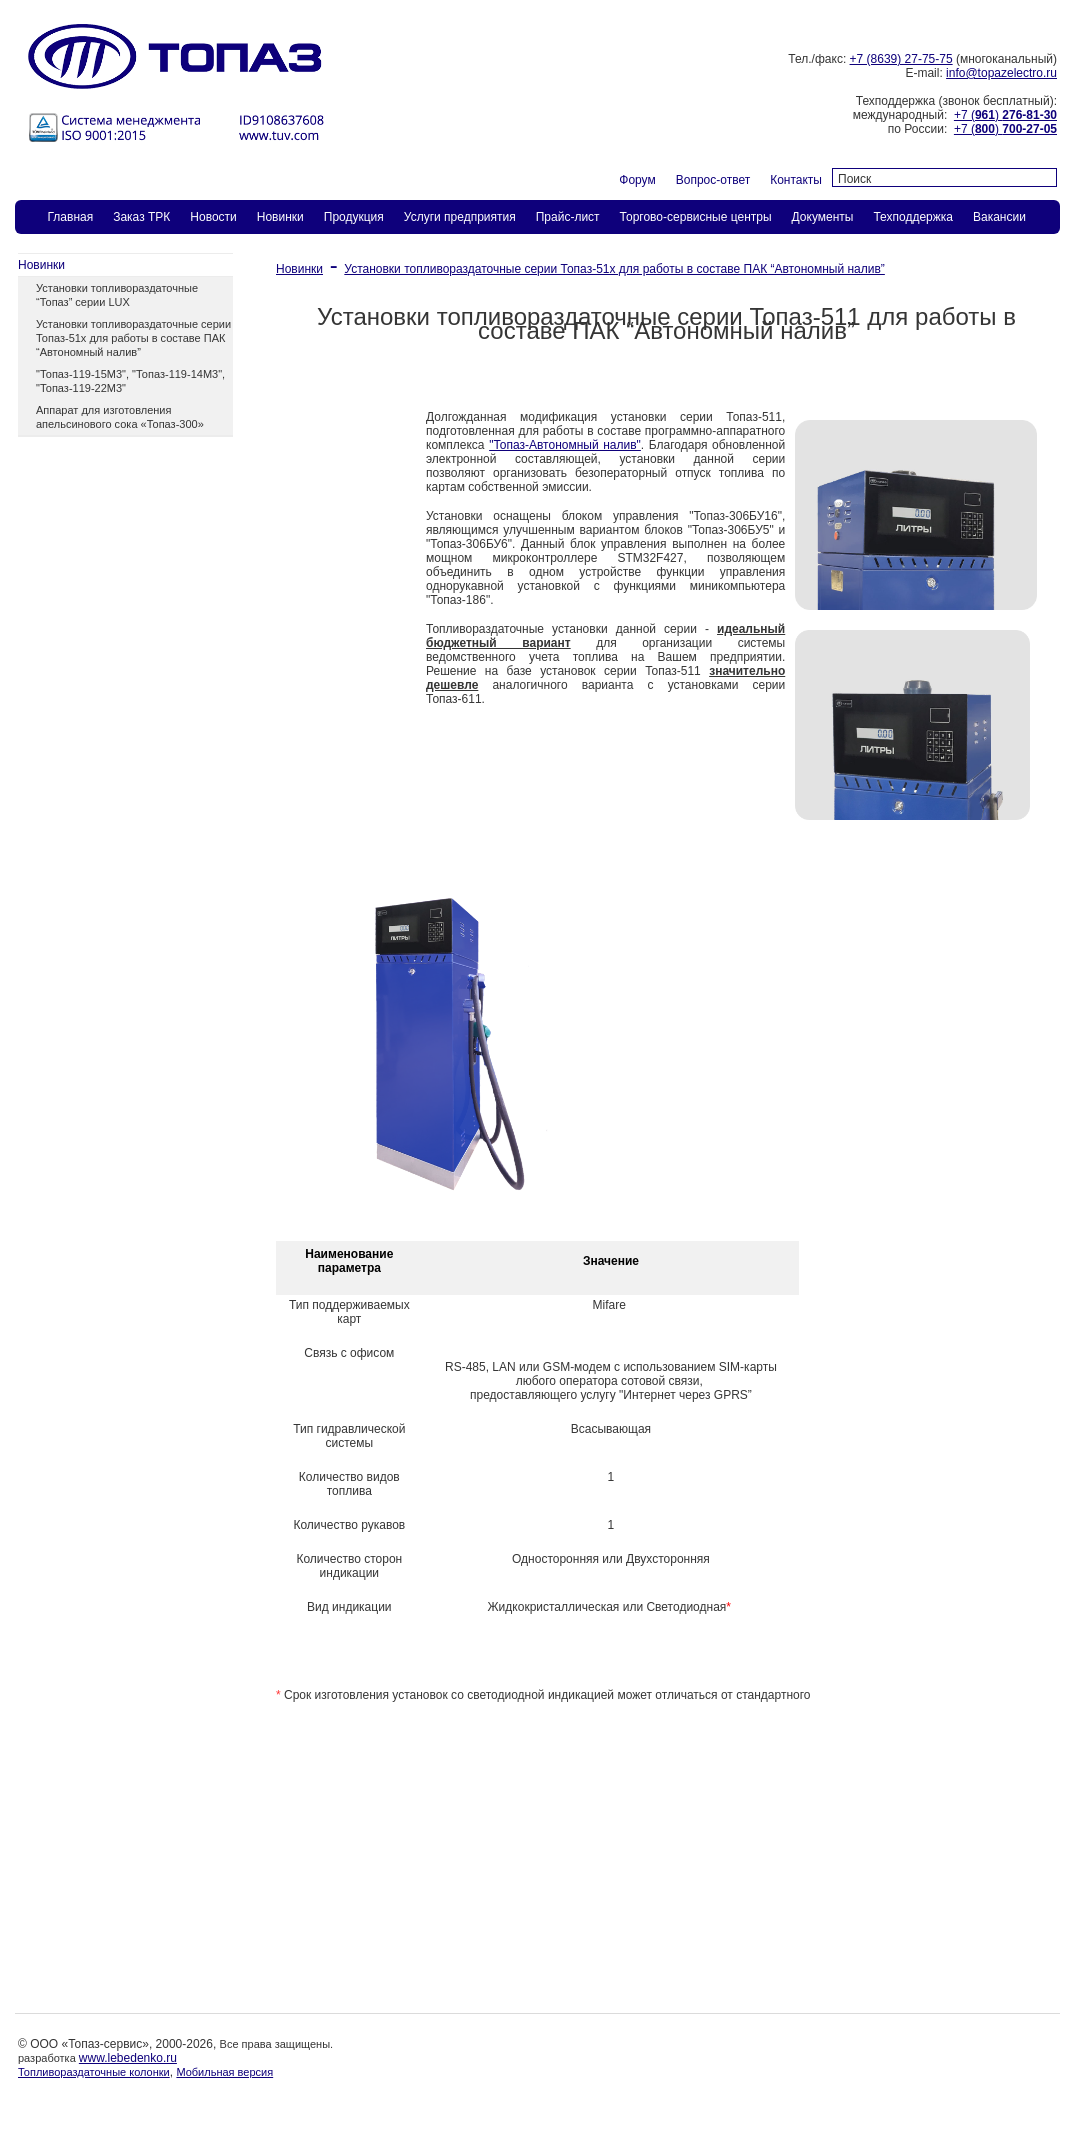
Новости (213, 217)
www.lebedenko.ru (128, 2058)
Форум (637, 180)
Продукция (354, 217)
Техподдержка (913, 217)
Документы (823, 217)
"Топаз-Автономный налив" (565, 445)
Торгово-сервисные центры (696, 217)
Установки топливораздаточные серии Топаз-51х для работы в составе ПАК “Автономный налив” (133, 338)
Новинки (280, 217)
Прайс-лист (568, 217)
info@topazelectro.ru (1001, 73)
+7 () (1005, 115)
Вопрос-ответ (713, 180)
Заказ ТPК (141, 217)
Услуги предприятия (460, 217)
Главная (71, 217)
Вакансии (999, 217)
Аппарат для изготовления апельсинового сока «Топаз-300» (120, 417)
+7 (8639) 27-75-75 (901, 59)
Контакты (796, 180)
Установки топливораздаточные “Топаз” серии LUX (117, 295)
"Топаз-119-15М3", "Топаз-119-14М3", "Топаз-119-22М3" (130, 381)
